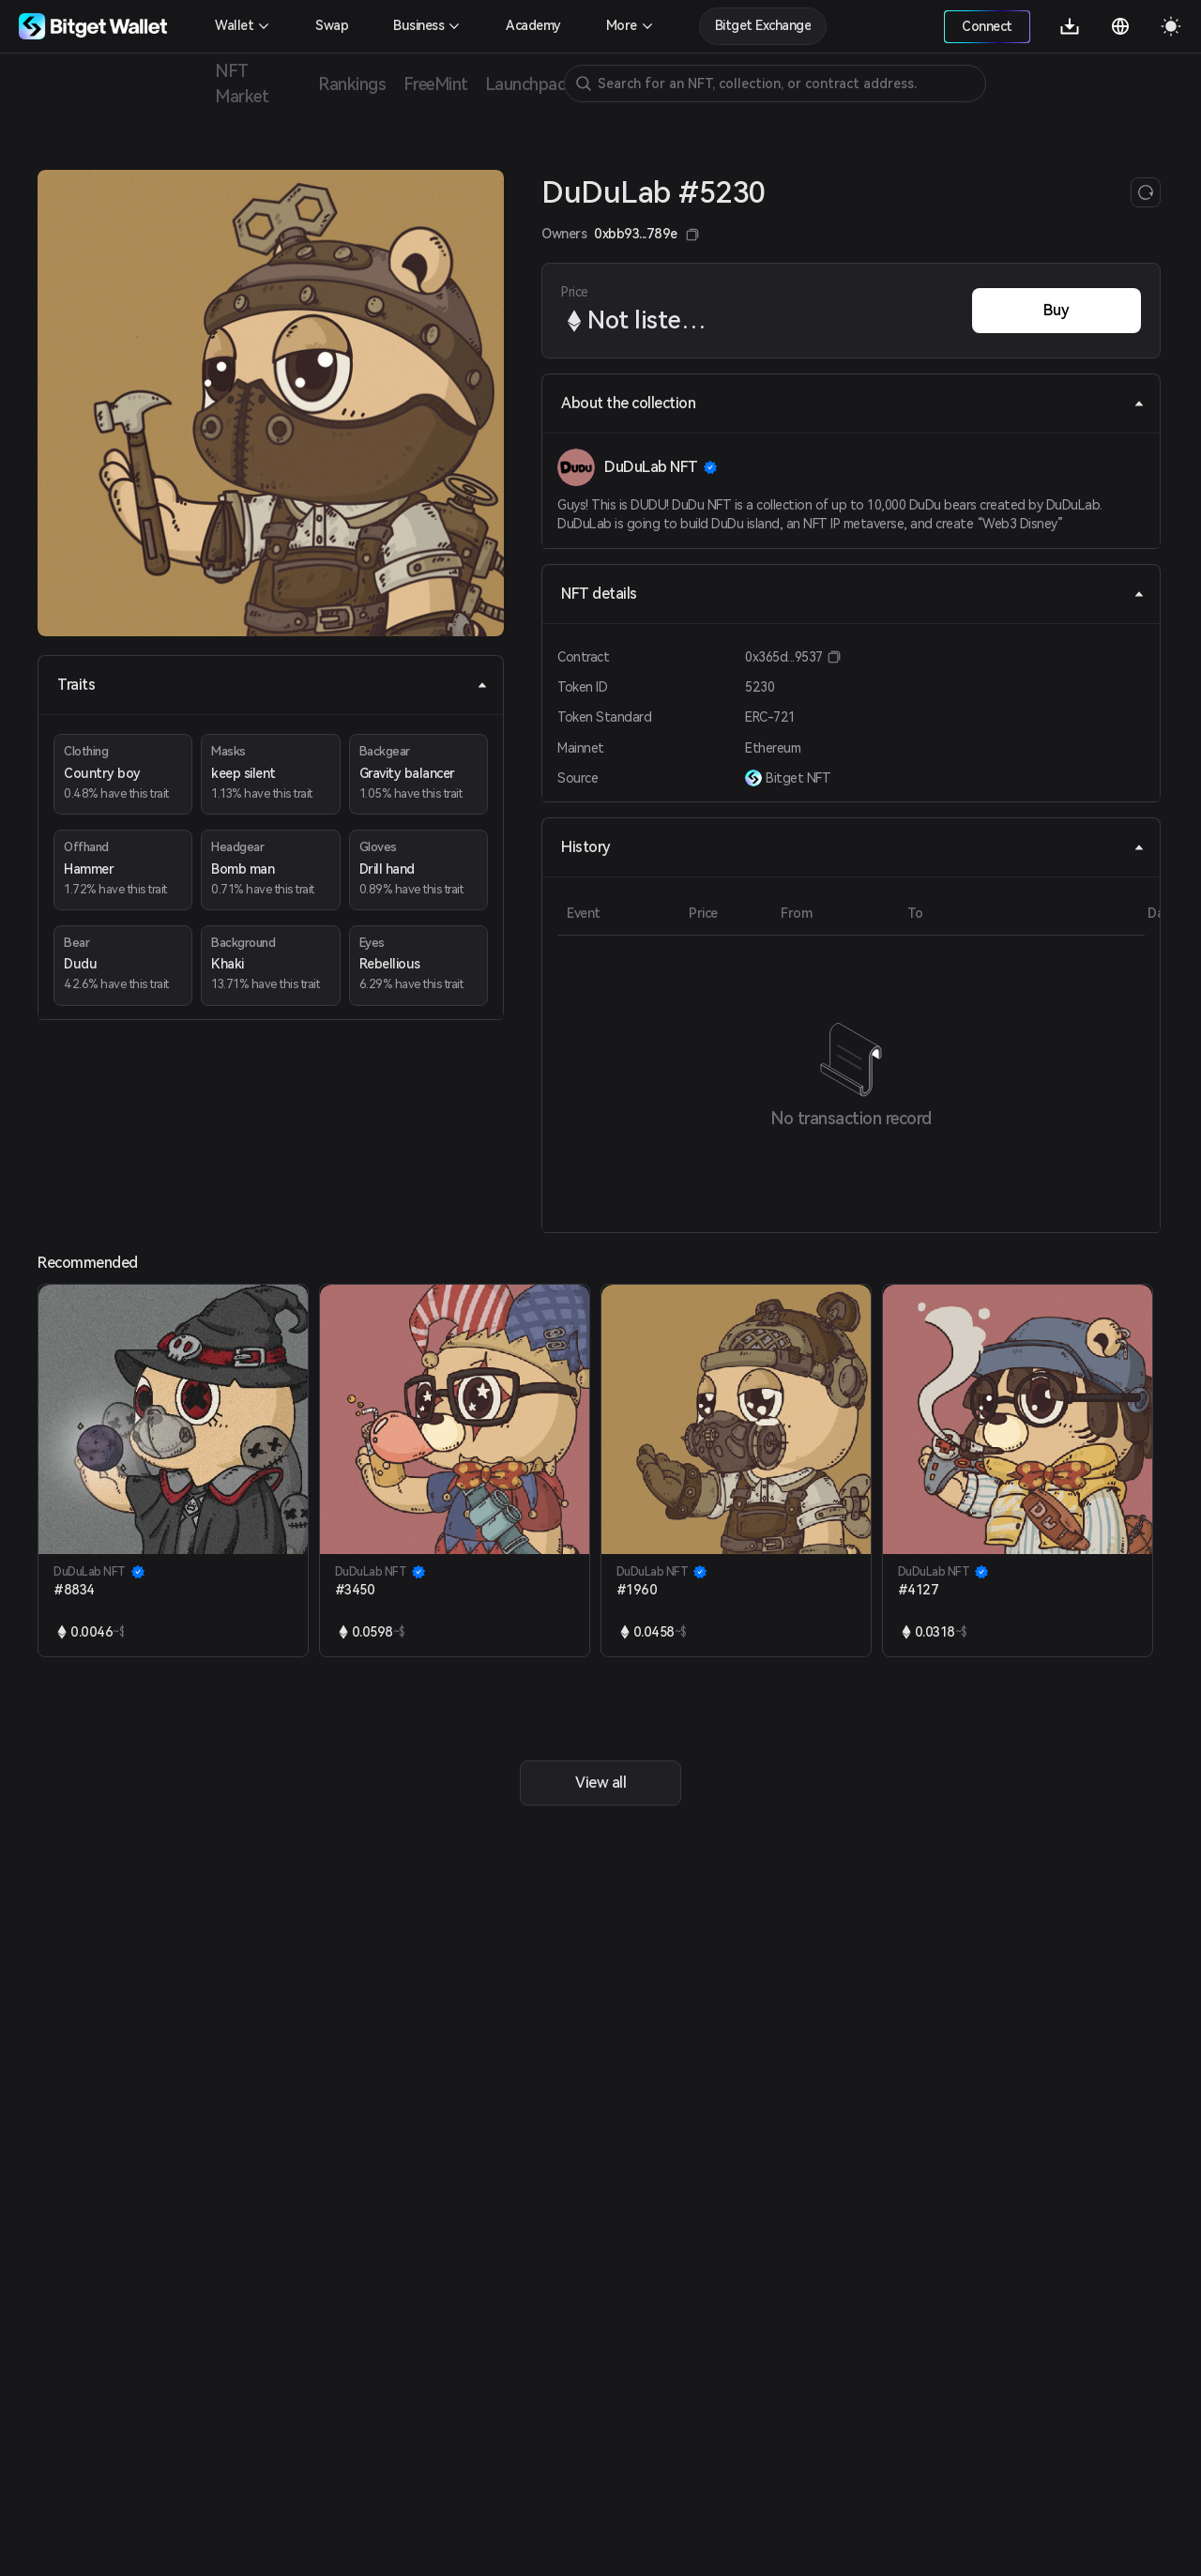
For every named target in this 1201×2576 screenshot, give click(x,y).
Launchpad (526, 84)
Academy (533, 25)
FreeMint (435, 84)
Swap (331, 25)
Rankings (352, 84)
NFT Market (241, 83)
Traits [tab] (272, 685)
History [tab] (853, 847)
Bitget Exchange (763, 25)
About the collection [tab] (853, 403)
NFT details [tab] (853, 593)
